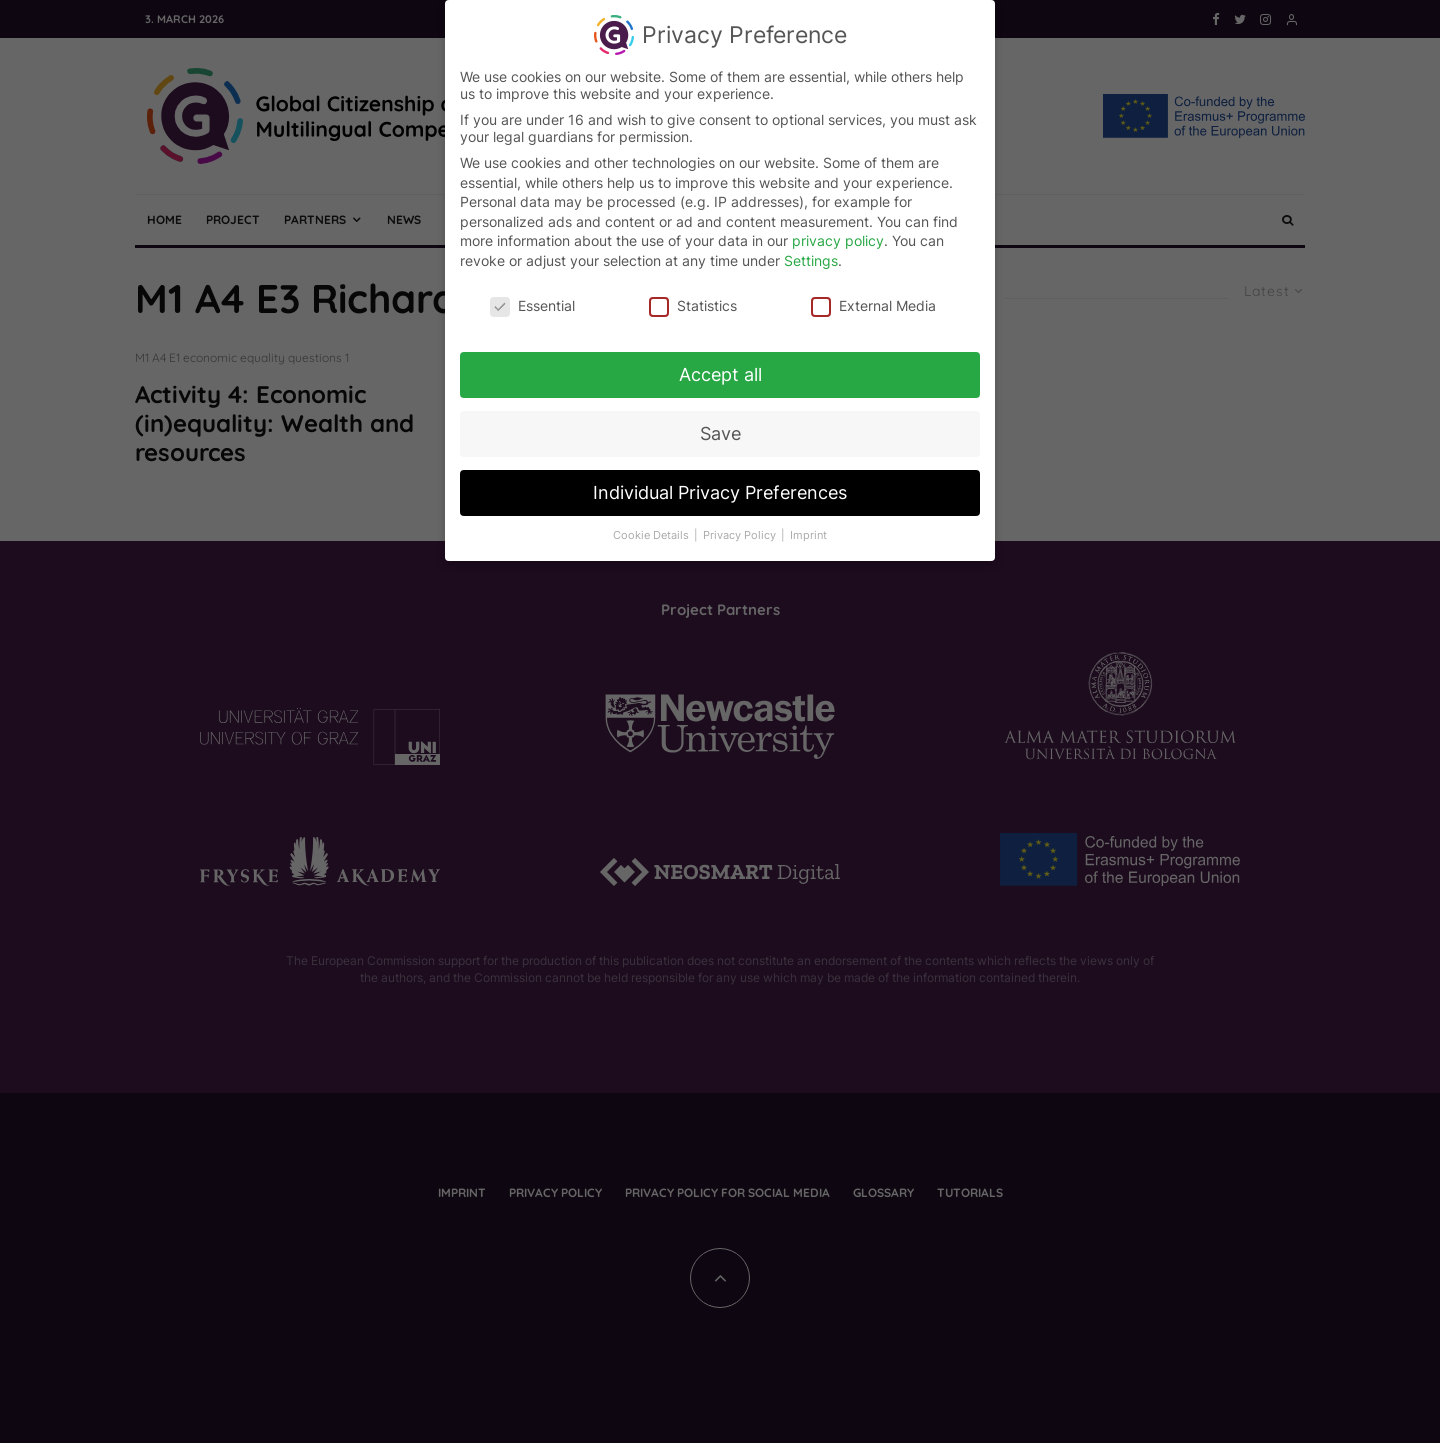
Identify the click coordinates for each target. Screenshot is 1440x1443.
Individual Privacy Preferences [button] (720, 483)
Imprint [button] (808, 526)
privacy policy (838, 231)
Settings (811, 251)
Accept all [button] (720, 365)
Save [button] (720, 424)
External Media (873, 295)
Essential (532, 295)
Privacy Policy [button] (741, 526)
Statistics (693, 295)
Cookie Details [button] (652, 526)
